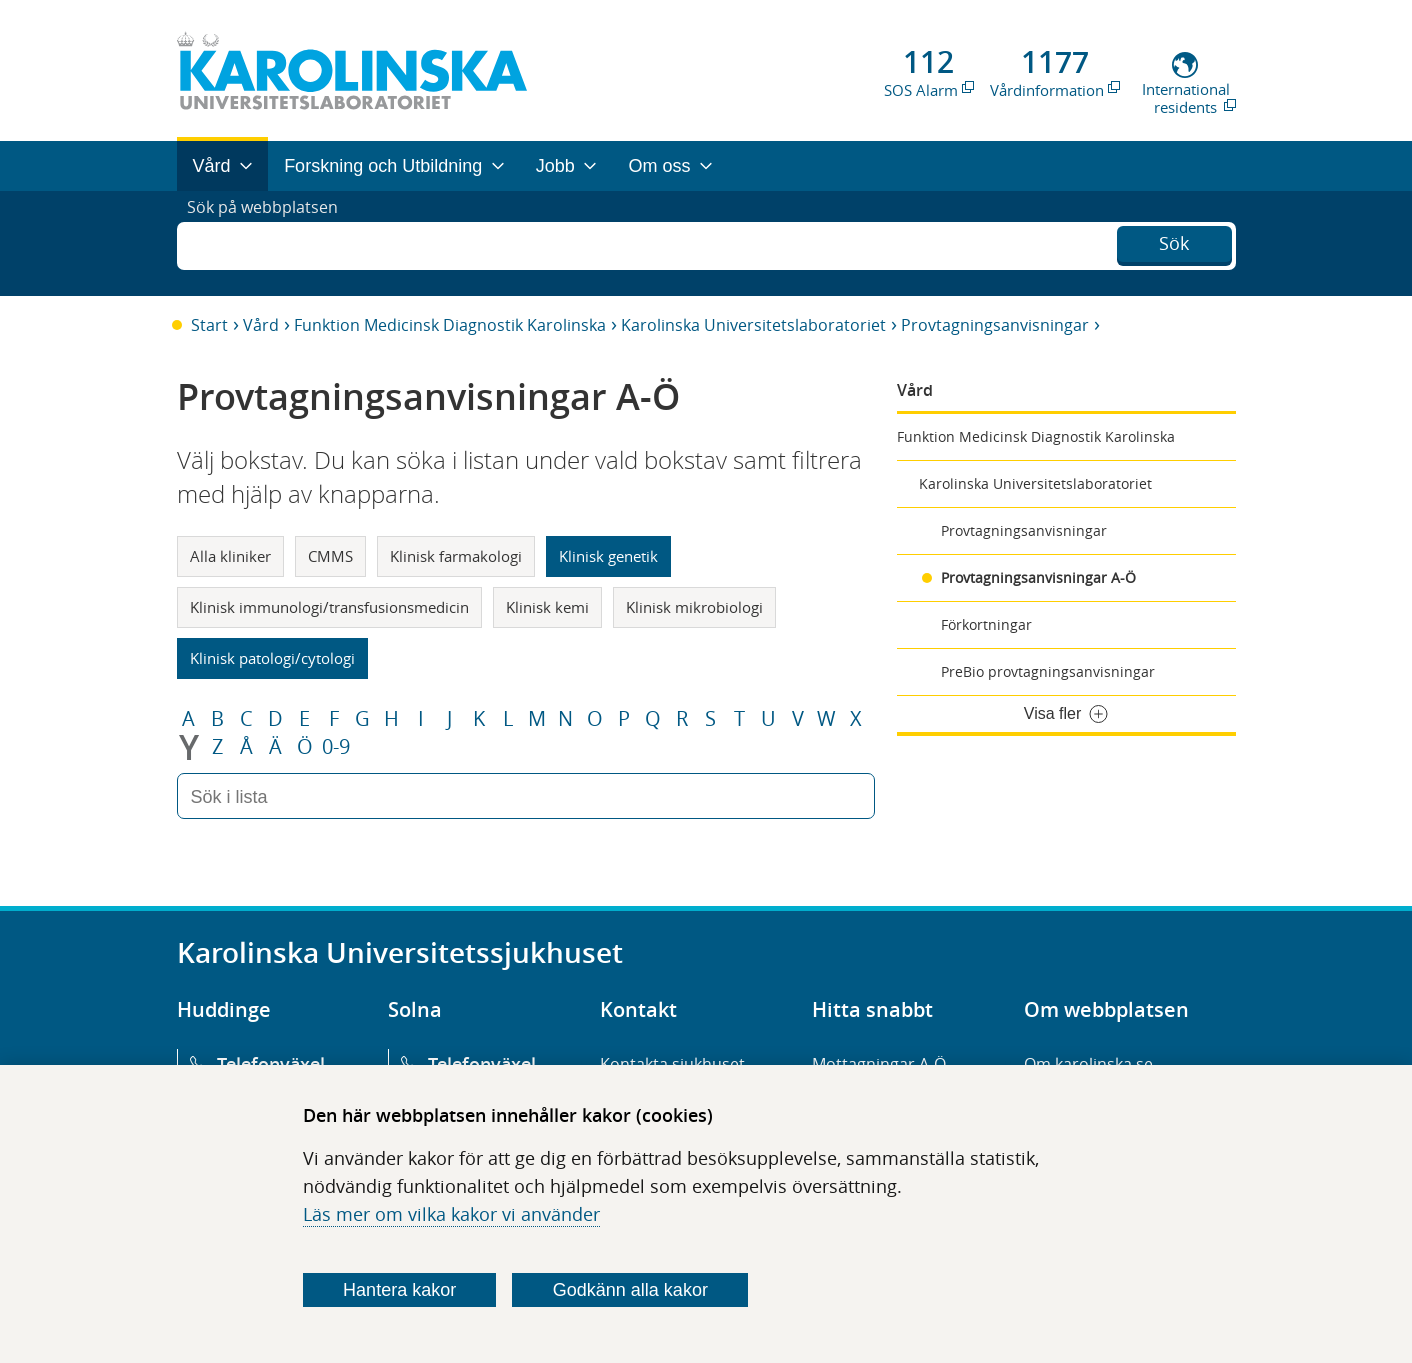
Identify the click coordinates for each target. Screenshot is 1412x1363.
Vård (261, 325)
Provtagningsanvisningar (995, 325)
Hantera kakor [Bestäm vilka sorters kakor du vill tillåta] (399, 1290)
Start (209, 325)
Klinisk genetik (608, 556)
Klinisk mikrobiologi (694, 607)
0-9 (336, 747)
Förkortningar (986, 624)
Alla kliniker (230, 556)
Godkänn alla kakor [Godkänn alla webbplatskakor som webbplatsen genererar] (630, 1290)
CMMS (330, 556)
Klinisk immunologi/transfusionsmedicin (329, 607)
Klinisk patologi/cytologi (272, 658)
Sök (1174, 241)
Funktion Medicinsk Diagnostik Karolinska (450, 325)
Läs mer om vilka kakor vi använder (451, 1214)
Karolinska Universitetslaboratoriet (753, 325)
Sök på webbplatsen (271, 243)
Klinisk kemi (547, 607)
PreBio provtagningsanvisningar (1048, 671)
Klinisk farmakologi (456, 556)
